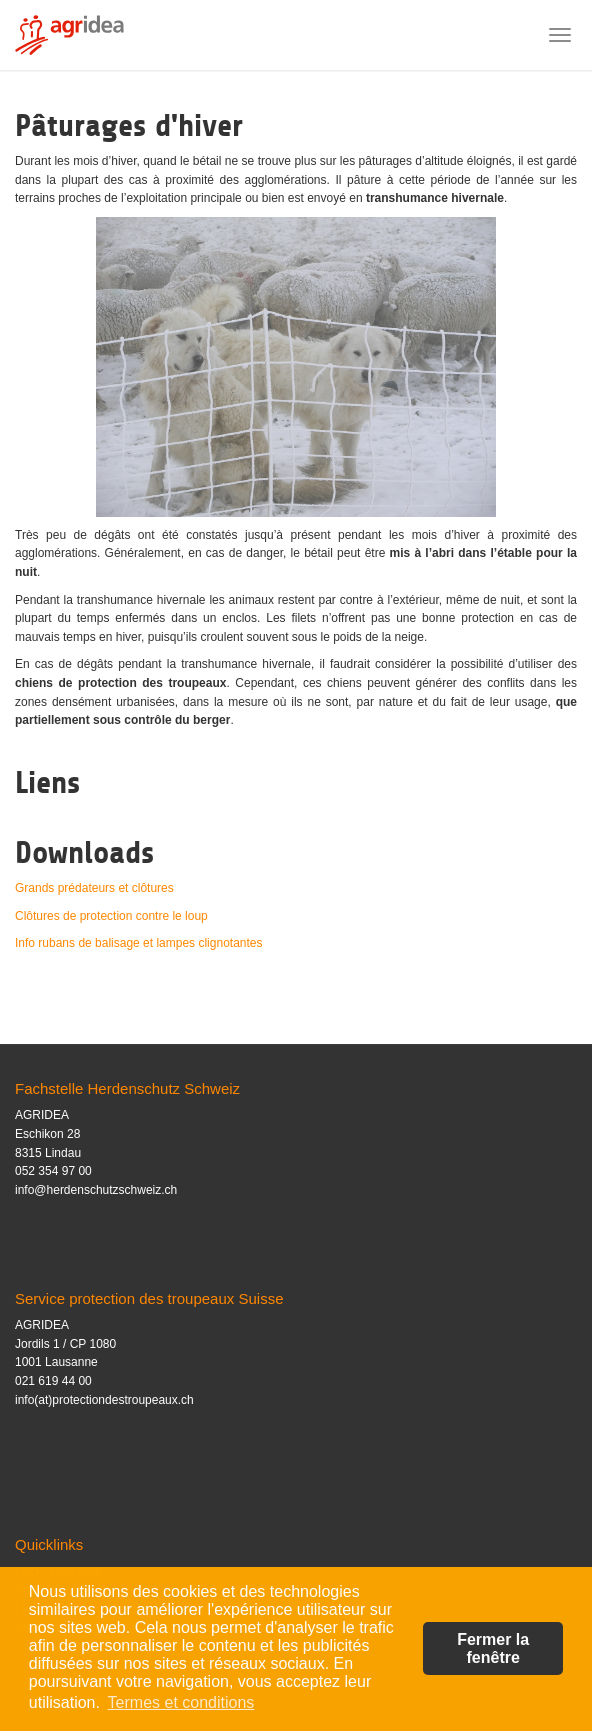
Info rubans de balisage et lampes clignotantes (139, 943)
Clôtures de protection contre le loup (111, 916)
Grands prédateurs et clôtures (94, 888)
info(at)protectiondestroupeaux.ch (104, 1400)
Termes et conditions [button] (181, 1702)
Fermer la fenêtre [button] (493, 1648)
